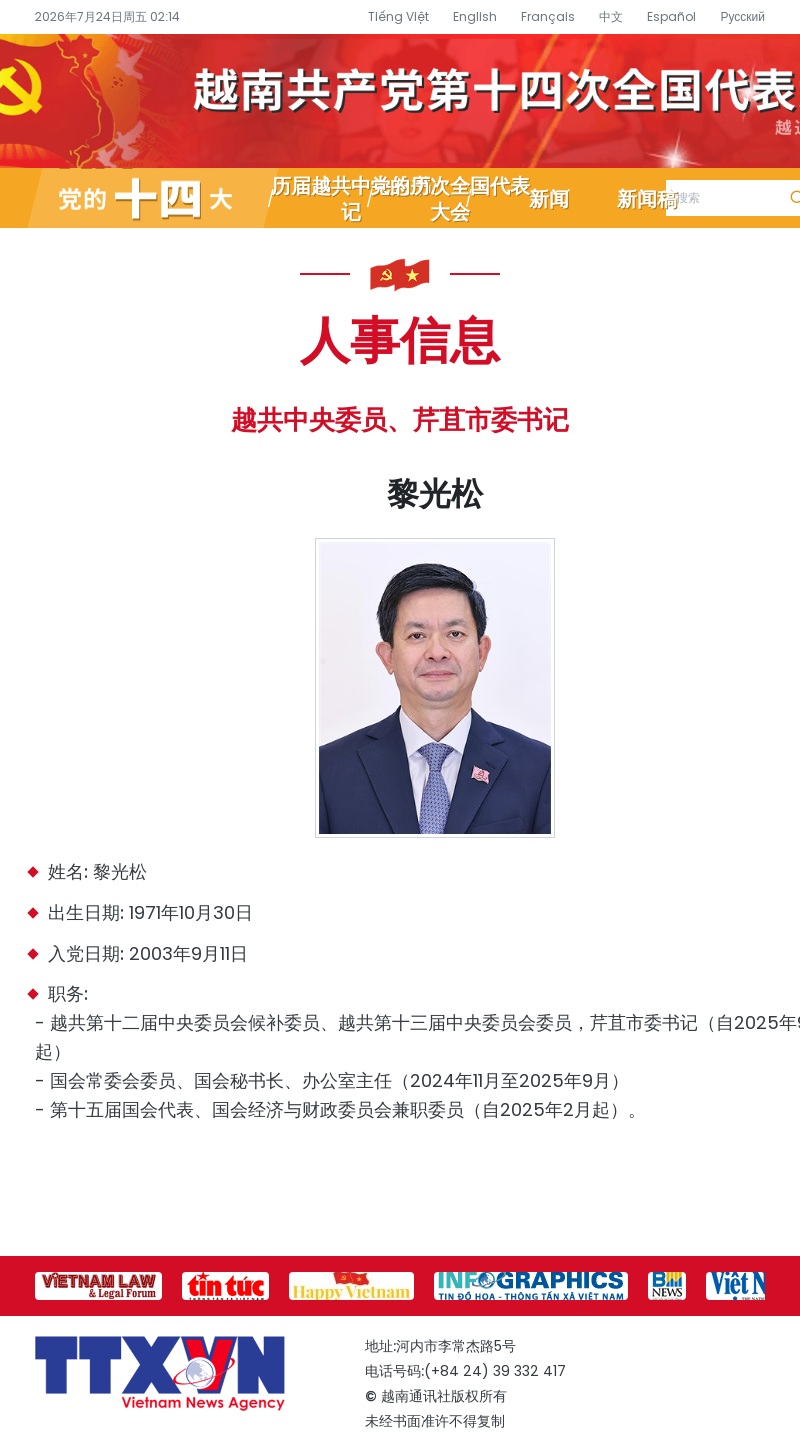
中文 (611, 16)
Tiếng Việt (398, 16)
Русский (742, 16)
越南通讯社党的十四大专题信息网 (400, 101)
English (475, 16)
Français (548, 16)
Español (671, 16)
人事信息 (400, 338)
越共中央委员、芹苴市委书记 (400, 420)
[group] (98, 1286)
